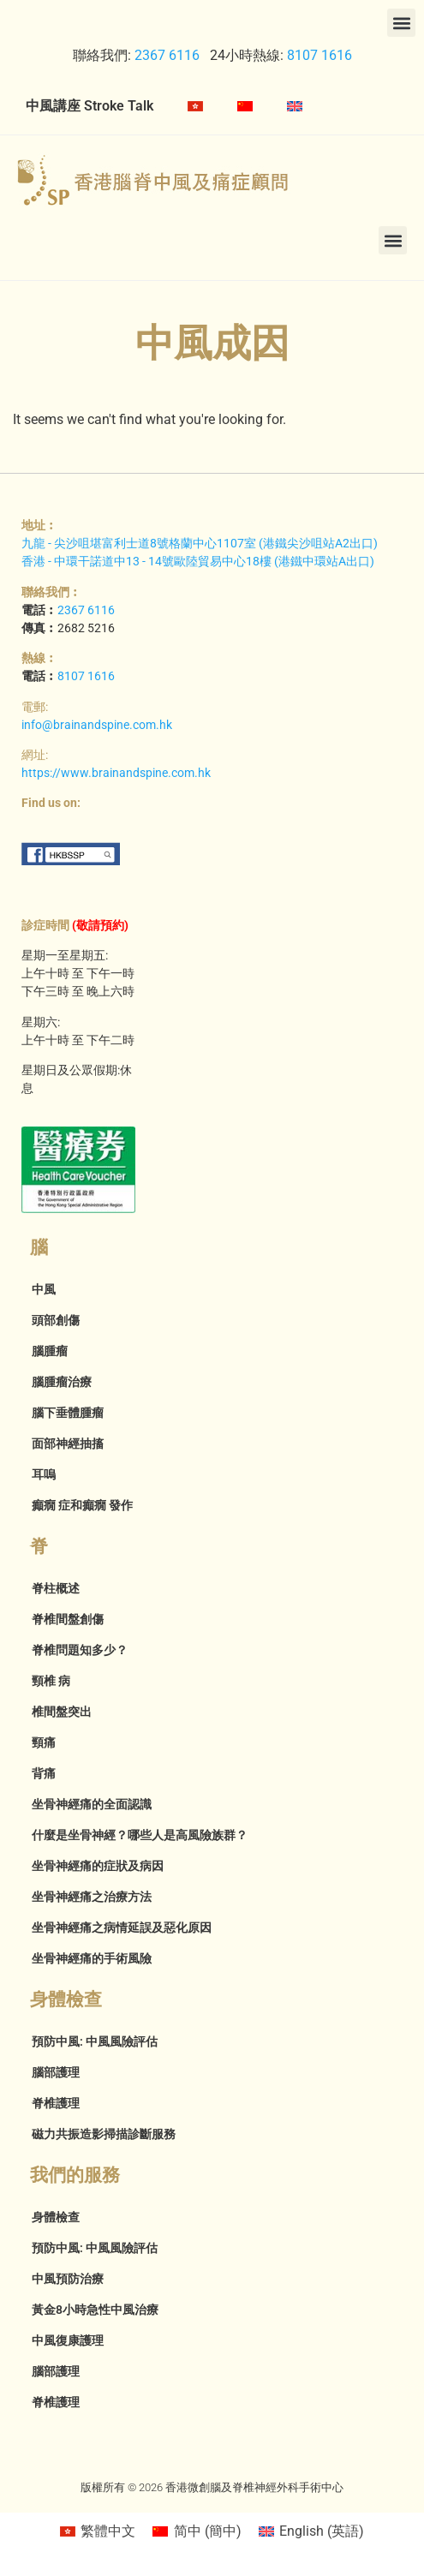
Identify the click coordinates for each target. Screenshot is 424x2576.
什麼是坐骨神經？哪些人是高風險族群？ (140, 1835)
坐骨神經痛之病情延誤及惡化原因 (122, 1927)
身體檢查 (56, 2217)
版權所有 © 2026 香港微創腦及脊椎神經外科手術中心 (212, 2487)
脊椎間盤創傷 (68, 1619)
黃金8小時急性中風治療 (95, 2309)
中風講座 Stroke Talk (89, 106)
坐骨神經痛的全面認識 (92, 1804)
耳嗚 (44, 1474)
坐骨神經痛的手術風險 (92, 1958)
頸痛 (44, 1742)
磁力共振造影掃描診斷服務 (104, 2134)
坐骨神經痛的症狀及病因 (98, 1866)
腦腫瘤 (50, 1351)
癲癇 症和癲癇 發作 (82, 1505)
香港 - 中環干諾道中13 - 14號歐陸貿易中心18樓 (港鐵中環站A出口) (197, 561)
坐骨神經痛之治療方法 (92, 1897)
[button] (401, 23)
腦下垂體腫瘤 (68, 1412)
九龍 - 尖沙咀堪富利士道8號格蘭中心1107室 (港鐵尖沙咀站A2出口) (199, 543)
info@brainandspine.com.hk (96, 725)
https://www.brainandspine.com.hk (116, 773)
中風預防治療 (68, 2279)
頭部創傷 (56, 1320)
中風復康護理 (68, 2340)
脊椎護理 (56, 2103)
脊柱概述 (56, 1588)
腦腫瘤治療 (62, 1382)
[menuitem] (195, 106)
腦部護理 (56, 2072)
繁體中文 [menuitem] (108, 2531)
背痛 (44, 1773)
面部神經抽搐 (68, 1443)
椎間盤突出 (62, 1711)
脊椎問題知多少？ (80, 1650)
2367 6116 (165, 55)
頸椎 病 (51, 1681)
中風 (44, 1289)
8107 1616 (319, 55)
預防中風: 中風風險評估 (95, 2041)
